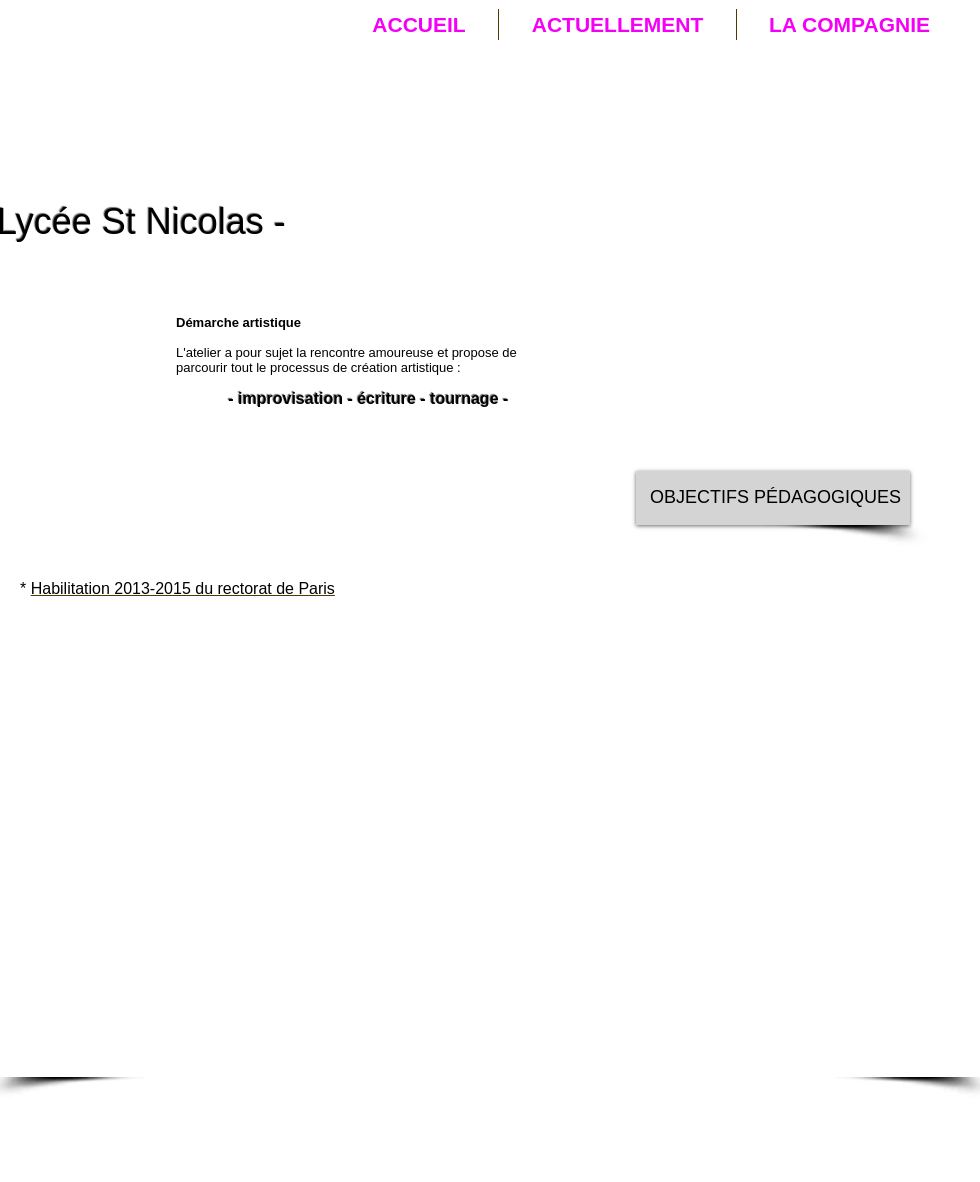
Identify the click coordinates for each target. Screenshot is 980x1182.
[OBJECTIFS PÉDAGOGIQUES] (773, 498)
